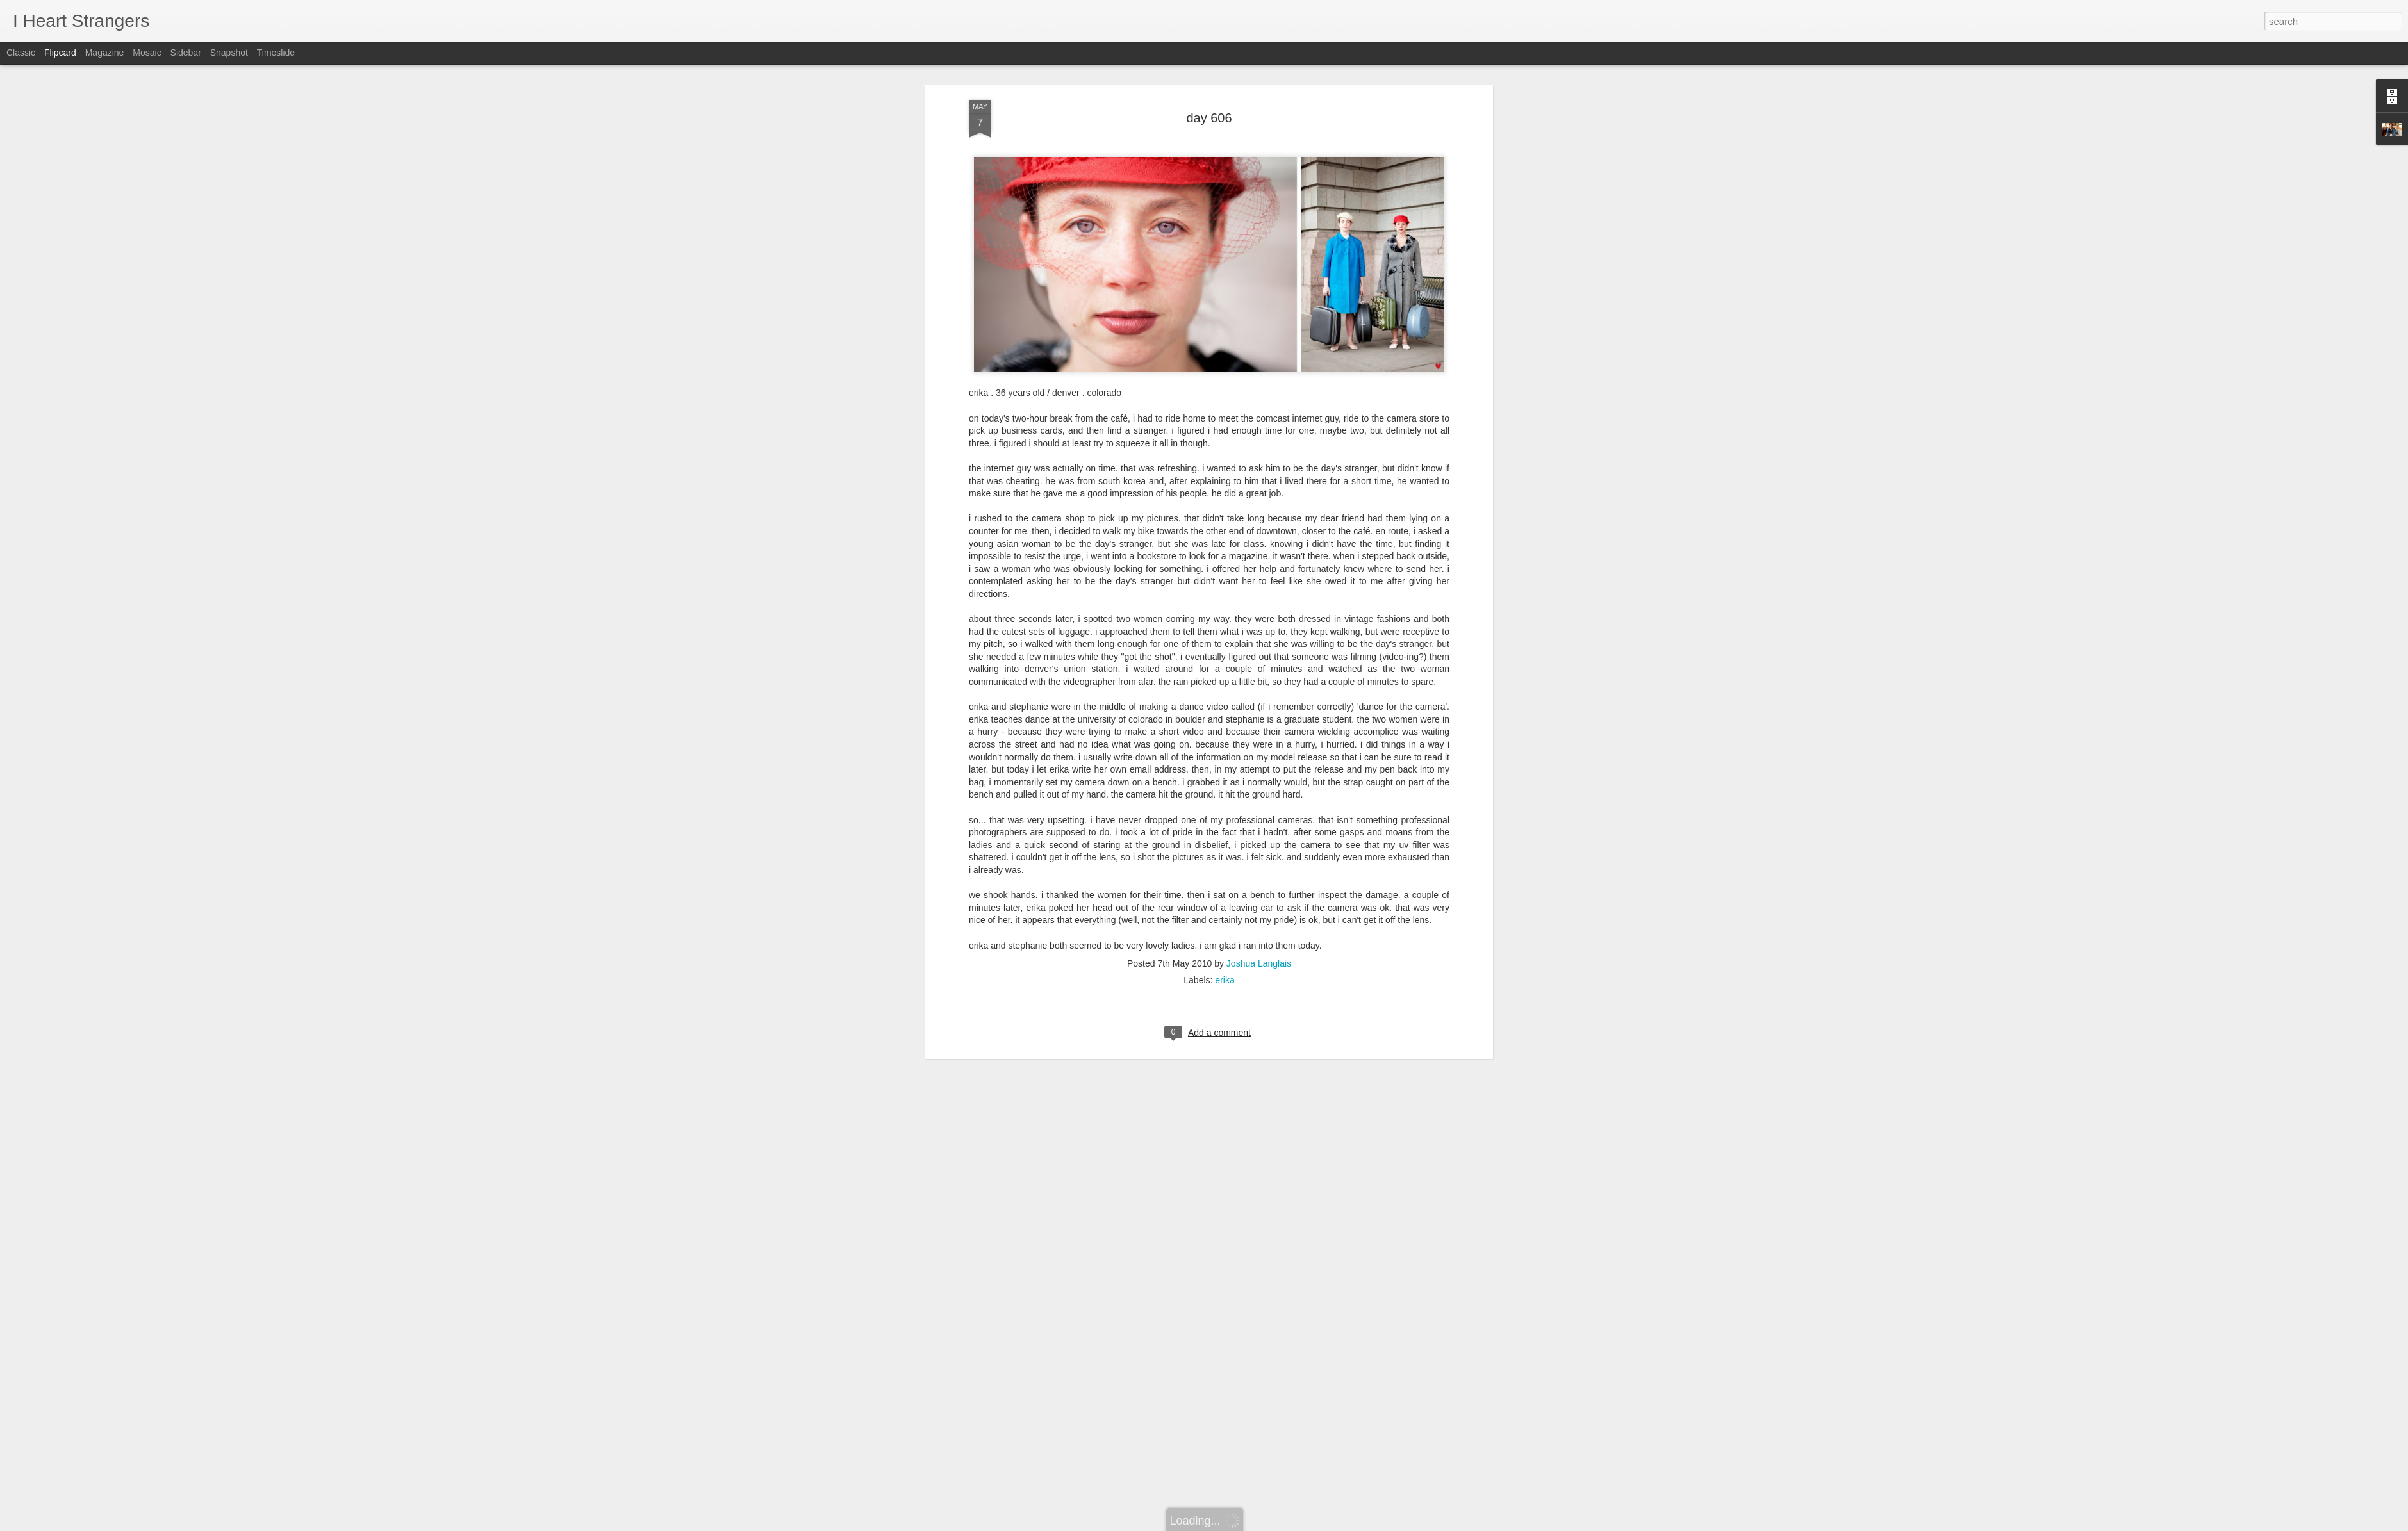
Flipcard (60, 52)
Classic (20, 52)
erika (1224, 968)
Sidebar (185, 52)
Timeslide (276, 52)
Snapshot (229, 52)
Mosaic (147, 52)
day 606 (1209, 106)
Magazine (104, 52)
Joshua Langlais (1258, 952)
